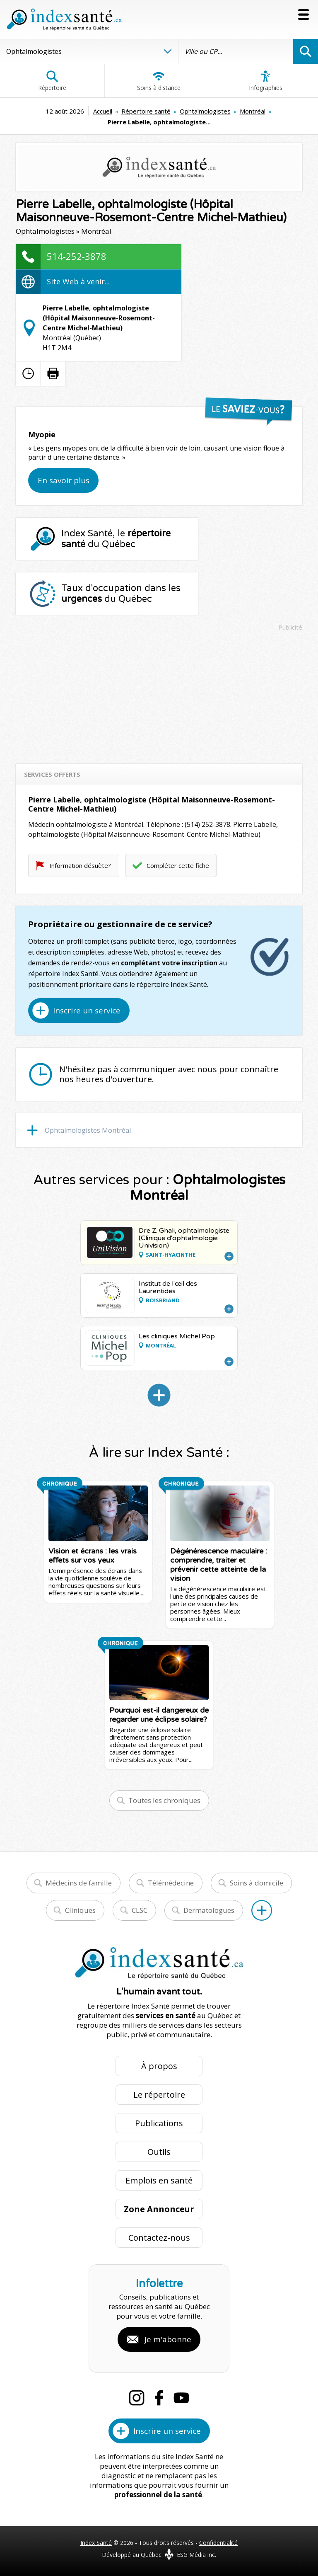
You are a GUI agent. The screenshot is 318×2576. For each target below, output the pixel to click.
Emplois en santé (159, 2180)
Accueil (102, 111)
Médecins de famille (79, 1883)
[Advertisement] (159, 693)
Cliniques (80, 1910)
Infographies (265, 81)
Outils (159, 2151)
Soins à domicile (256, 1883)
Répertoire (52, 81)
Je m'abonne (168, 2339)
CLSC (139, 1910)
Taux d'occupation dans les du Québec (121, 593)
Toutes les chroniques (164, 1800)
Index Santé (96, 2543)
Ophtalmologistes (205, 111)
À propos (159, 2066)
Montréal (252, 111)
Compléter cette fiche (178, 865)
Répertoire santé (146, 111)
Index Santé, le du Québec (116, 539)
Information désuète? (80, 865)
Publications (159, 2123)
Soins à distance (159, 81)
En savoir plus (63, 480)
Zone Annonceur (159, 2209)
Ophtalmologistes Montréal (88, 1130)
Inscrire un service (86, 1010)
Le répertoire (159, 2094)
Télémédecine (171, 1883)
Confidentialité (218, 2543)
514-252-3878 (76, 256)
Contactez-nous (159, 2237)
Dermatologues (208, 1910)
